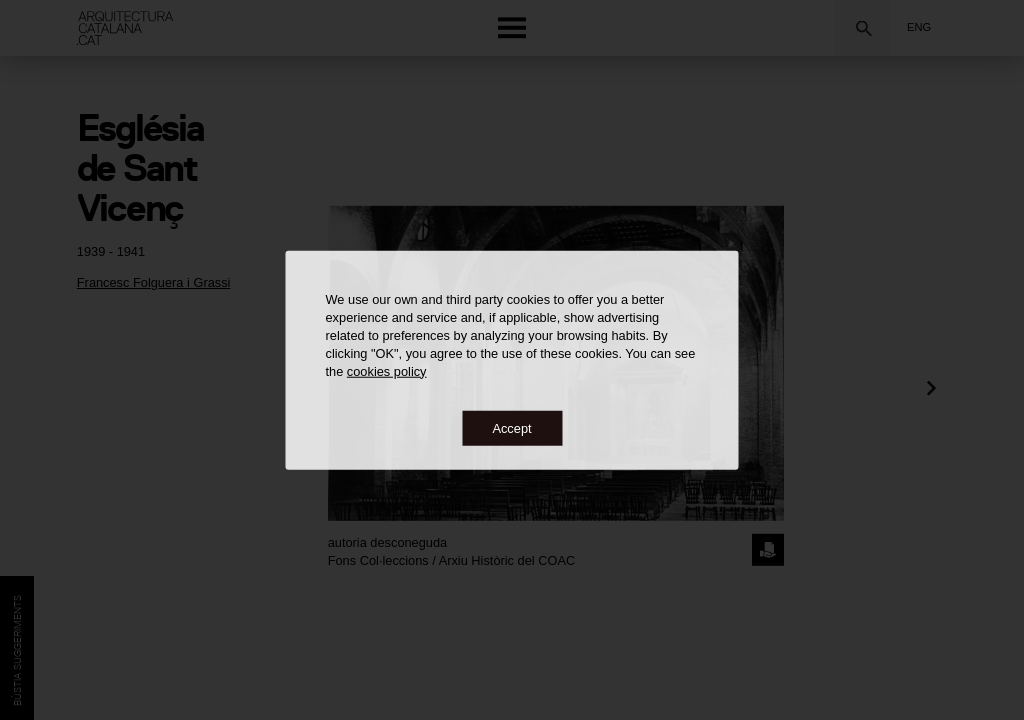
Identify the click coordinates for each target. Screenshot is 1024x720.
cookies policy (387, 370)
